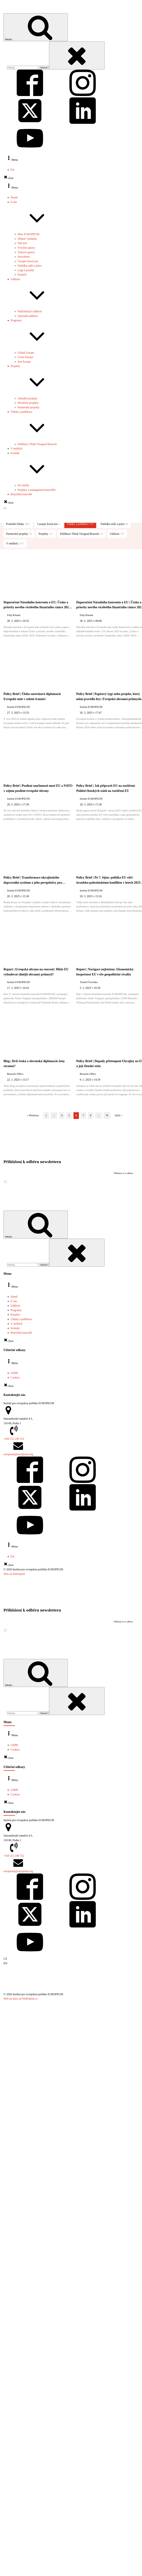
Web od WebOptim (14, 1573)
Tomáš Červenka (89, 982)
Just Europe (24, 361)
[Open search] (36, 27)
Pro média (23, 485)
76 (107, 1115)
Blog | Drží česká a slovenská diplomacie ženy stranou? (34, 1063)
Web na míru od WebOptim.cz (21, 1998)
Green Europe (25, 357)
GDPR (14, 1372)
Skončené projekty (28, 402)
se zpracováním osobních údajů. (50, 1181)
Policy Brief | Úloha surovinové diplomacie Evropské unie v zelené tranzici (32, 696)
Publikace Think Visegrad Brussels (37, 444)
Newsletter (24, 256)
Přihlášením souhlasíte (37, 1181)
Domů (14, 197)
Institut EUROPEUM (18, 707)
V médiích (16, 448)
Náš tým (22, 243)
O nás (37, 216)
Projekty (37, 380)
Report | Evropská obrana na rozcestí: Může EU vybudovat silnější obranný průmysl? (36, 972)
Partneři (22, 274)
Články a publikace (37, 426)
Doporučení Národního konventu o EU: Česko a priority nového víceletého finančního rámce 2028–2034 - (38, 605)
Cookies (15, 1377)
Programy (37, 334)
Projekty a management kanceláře (37, 489)
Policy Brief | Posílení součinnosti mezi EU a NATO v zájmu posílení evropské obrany (38, 788)
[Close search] (77, 55)
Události (37, 293)
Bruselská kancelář (21, 494)
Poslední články (18, 524)
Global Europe (26, 352)
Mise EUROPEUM (28, 234)
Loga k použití (26, 270)
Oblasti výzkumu (27, 238)
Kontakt (37, 467)
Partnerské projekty (29, 407)
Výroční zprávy (26, 247)
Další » (118, 1115)
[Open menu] (5, 508)
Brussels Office (15, 1073)
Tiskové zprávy (26, 252)
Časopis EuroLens (28, 261)
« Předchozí (33, 1115)
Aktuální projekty (27, 398)
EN (12, 169)
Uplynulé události (28, 315)
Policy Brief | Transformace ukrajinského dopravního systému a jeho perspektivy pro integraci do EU (33, 880)
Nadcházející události (30, 311)
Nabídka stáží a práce (30, 265)
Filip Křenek (13, 615)
